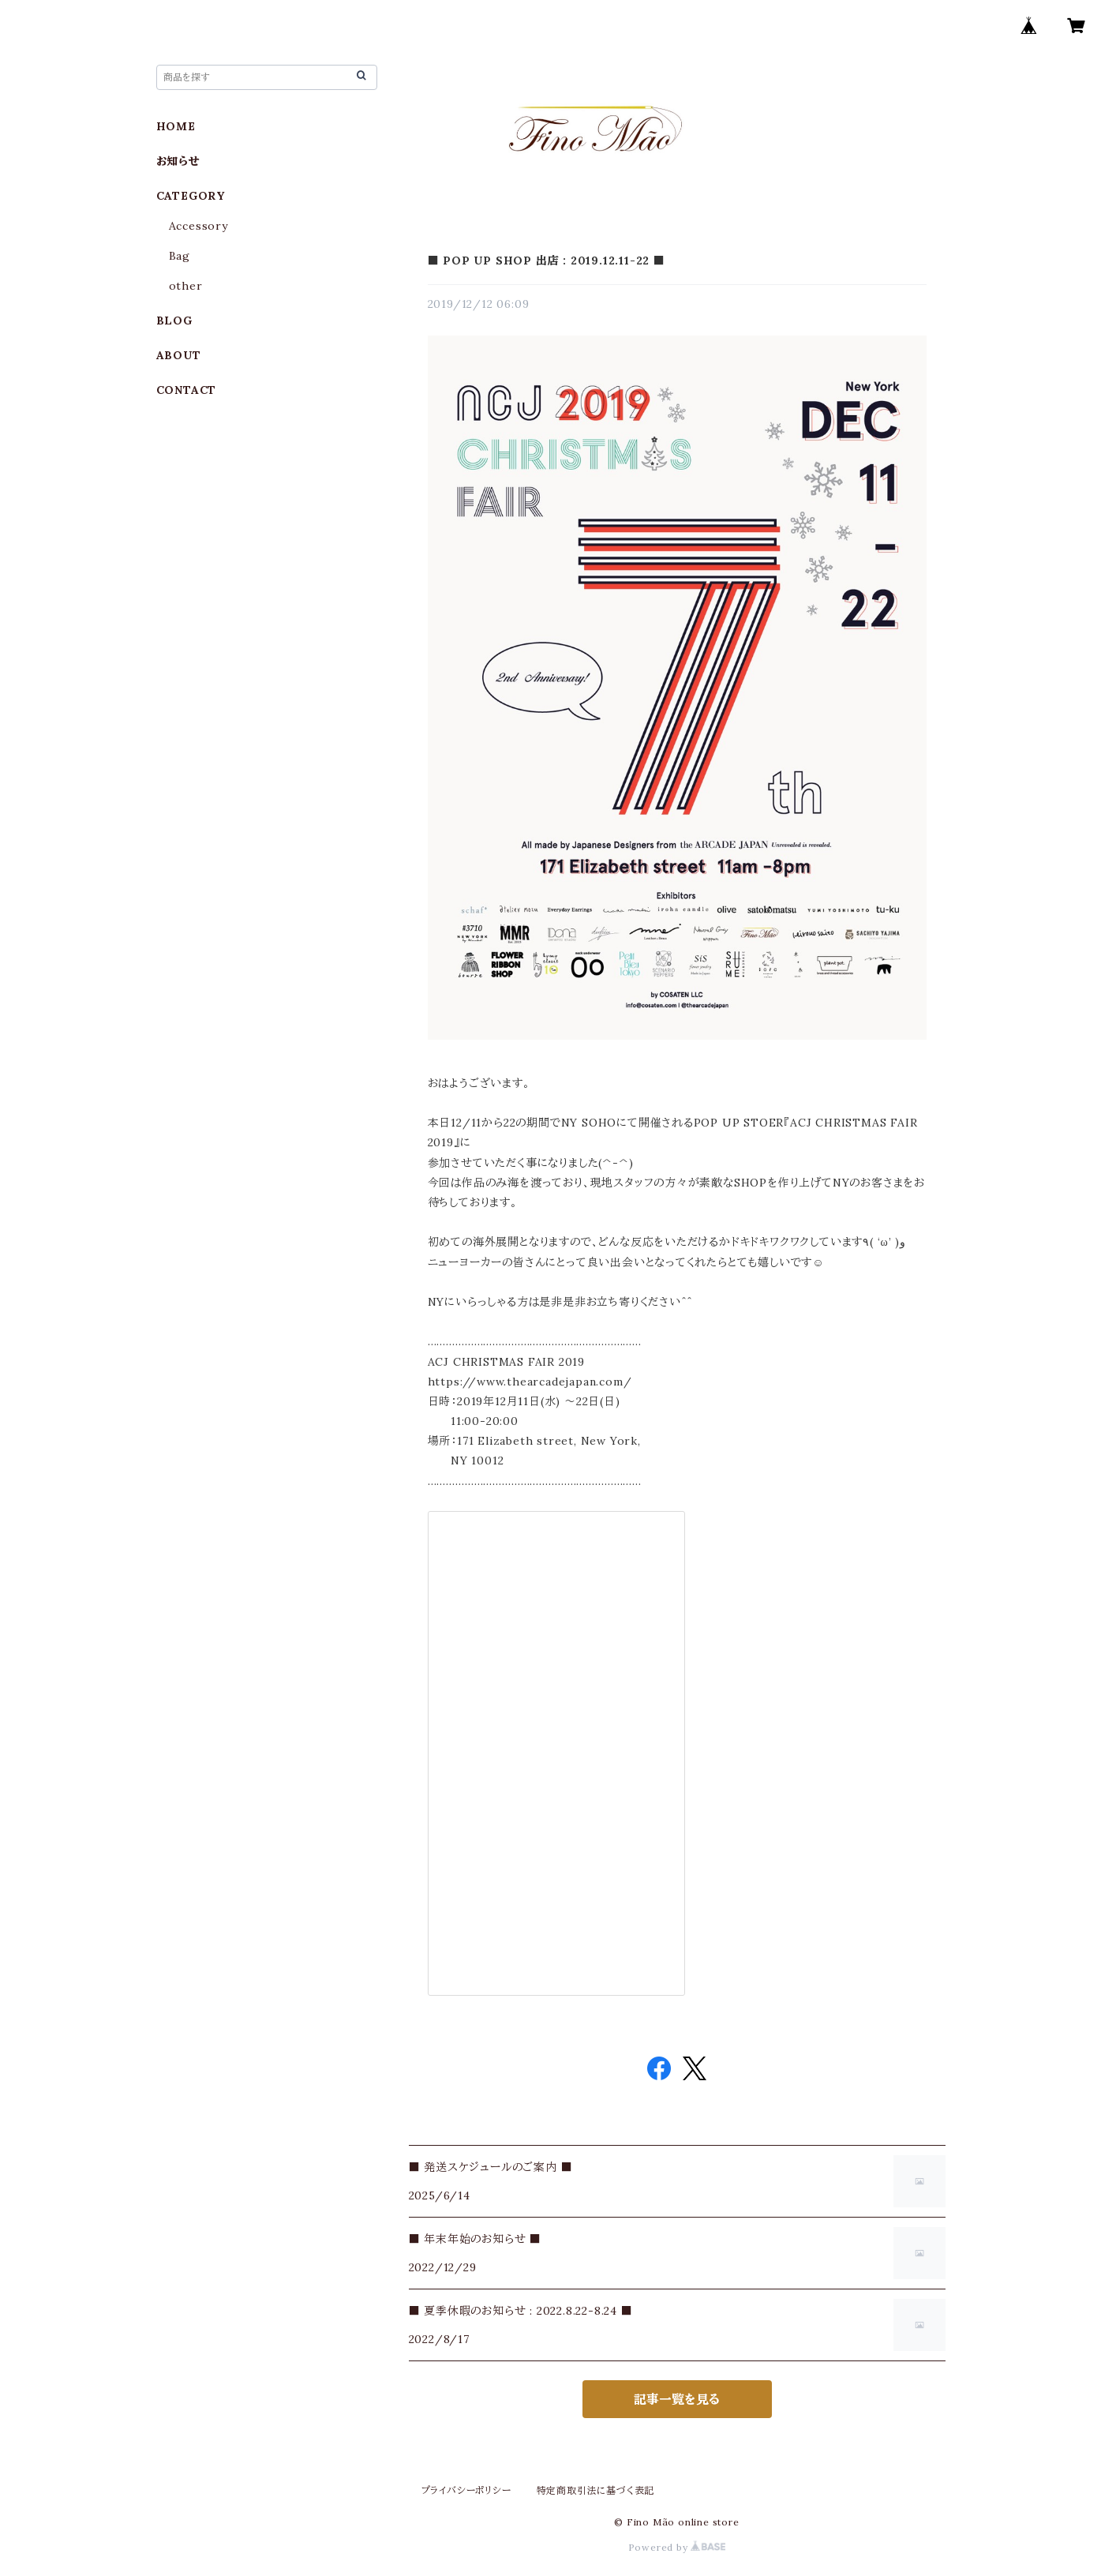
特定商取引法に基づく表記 (596, 2490)
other (186, 286)
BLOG (174, 320)
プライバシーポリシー (466, 2490)
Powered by (677, 2547)
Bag (179, 256)
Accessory (198, 226)
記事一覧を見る (677, 2399)
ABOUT (178, 355)
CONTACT (186, 390)
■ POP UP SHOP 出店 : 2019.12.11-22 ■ (546, 260)
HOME (176, 126)
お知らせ (178, 161)
